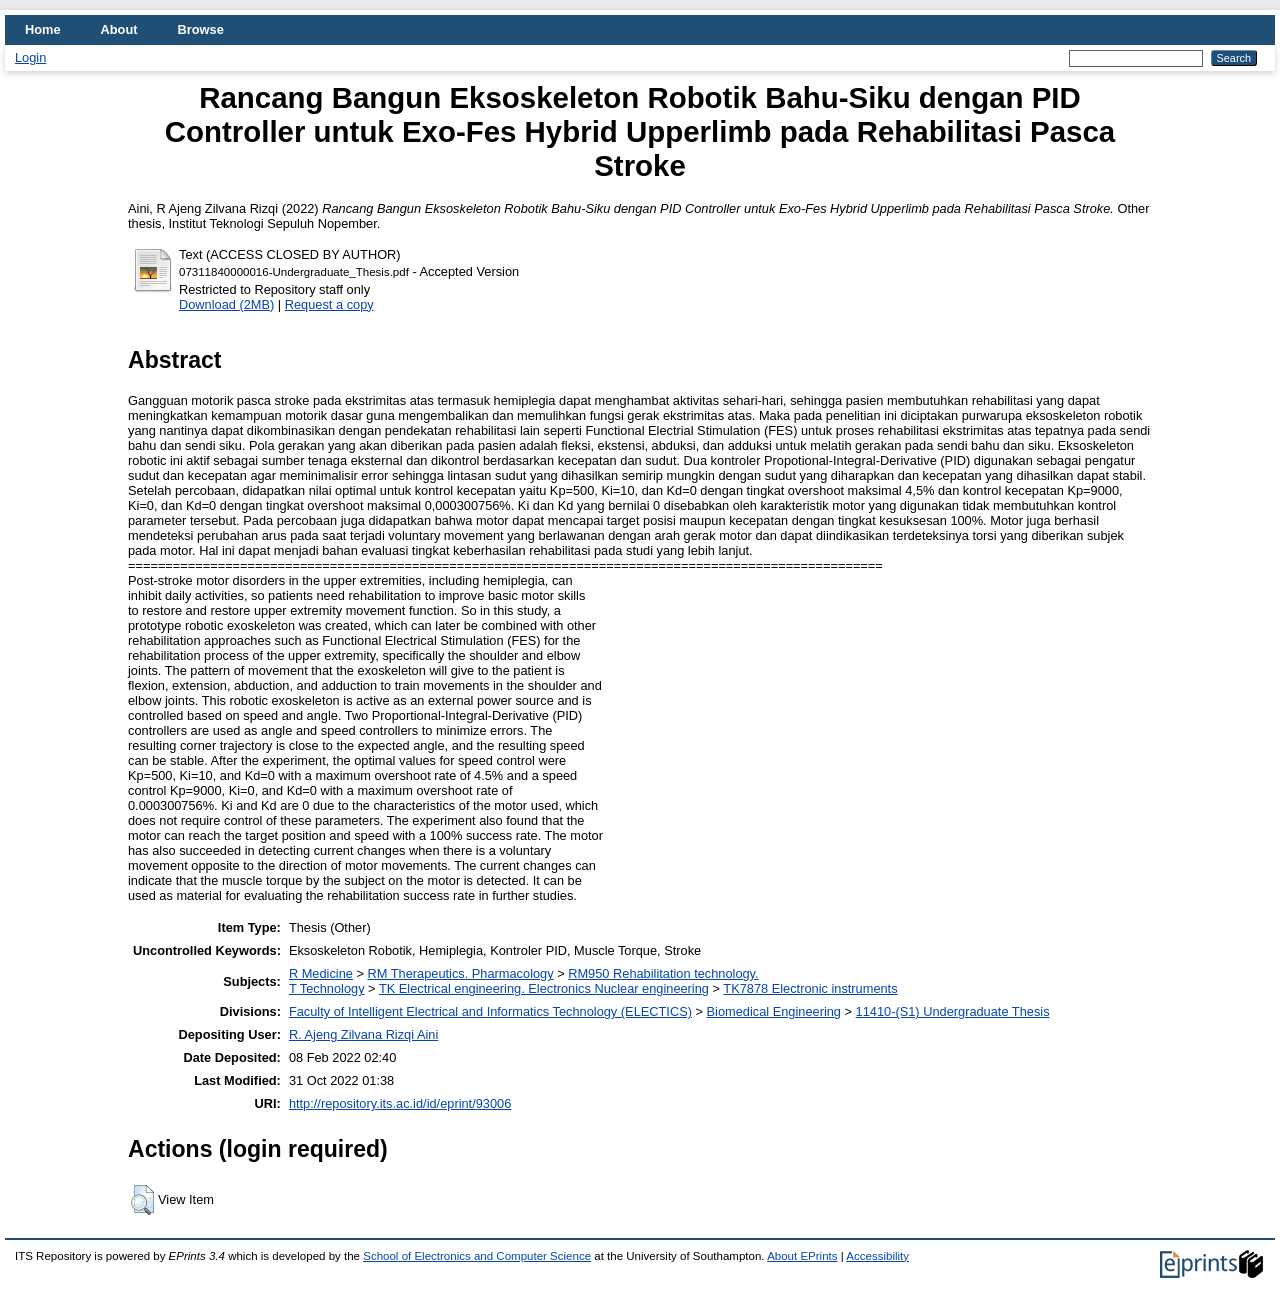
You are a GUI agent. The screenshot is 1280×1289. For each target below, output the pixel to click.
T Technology (327, 988)
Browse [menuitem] (201, 29)
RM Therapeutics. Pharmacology (461, 973)
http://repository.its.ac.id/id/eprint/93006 (400, 1103)
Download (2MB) (226, 304)
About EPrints (802, 1256)
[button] (142, 1200)
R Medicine (321, 973)
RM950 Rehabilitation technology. (663, 973)
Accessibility (877, 1256)
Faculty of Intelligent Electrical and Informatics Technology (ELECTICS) (490, 1011)
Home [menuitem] (43, 29)
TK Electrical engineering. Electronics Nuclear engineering (544, 988)
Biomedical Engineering (774, 1011)
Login (30, 57)
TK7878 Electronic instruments (810, 988)
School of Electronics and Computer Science (477, 1256)
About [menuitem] (119, 29)
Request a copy (329, 304)
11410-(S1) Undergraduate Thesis (953, 1011)
